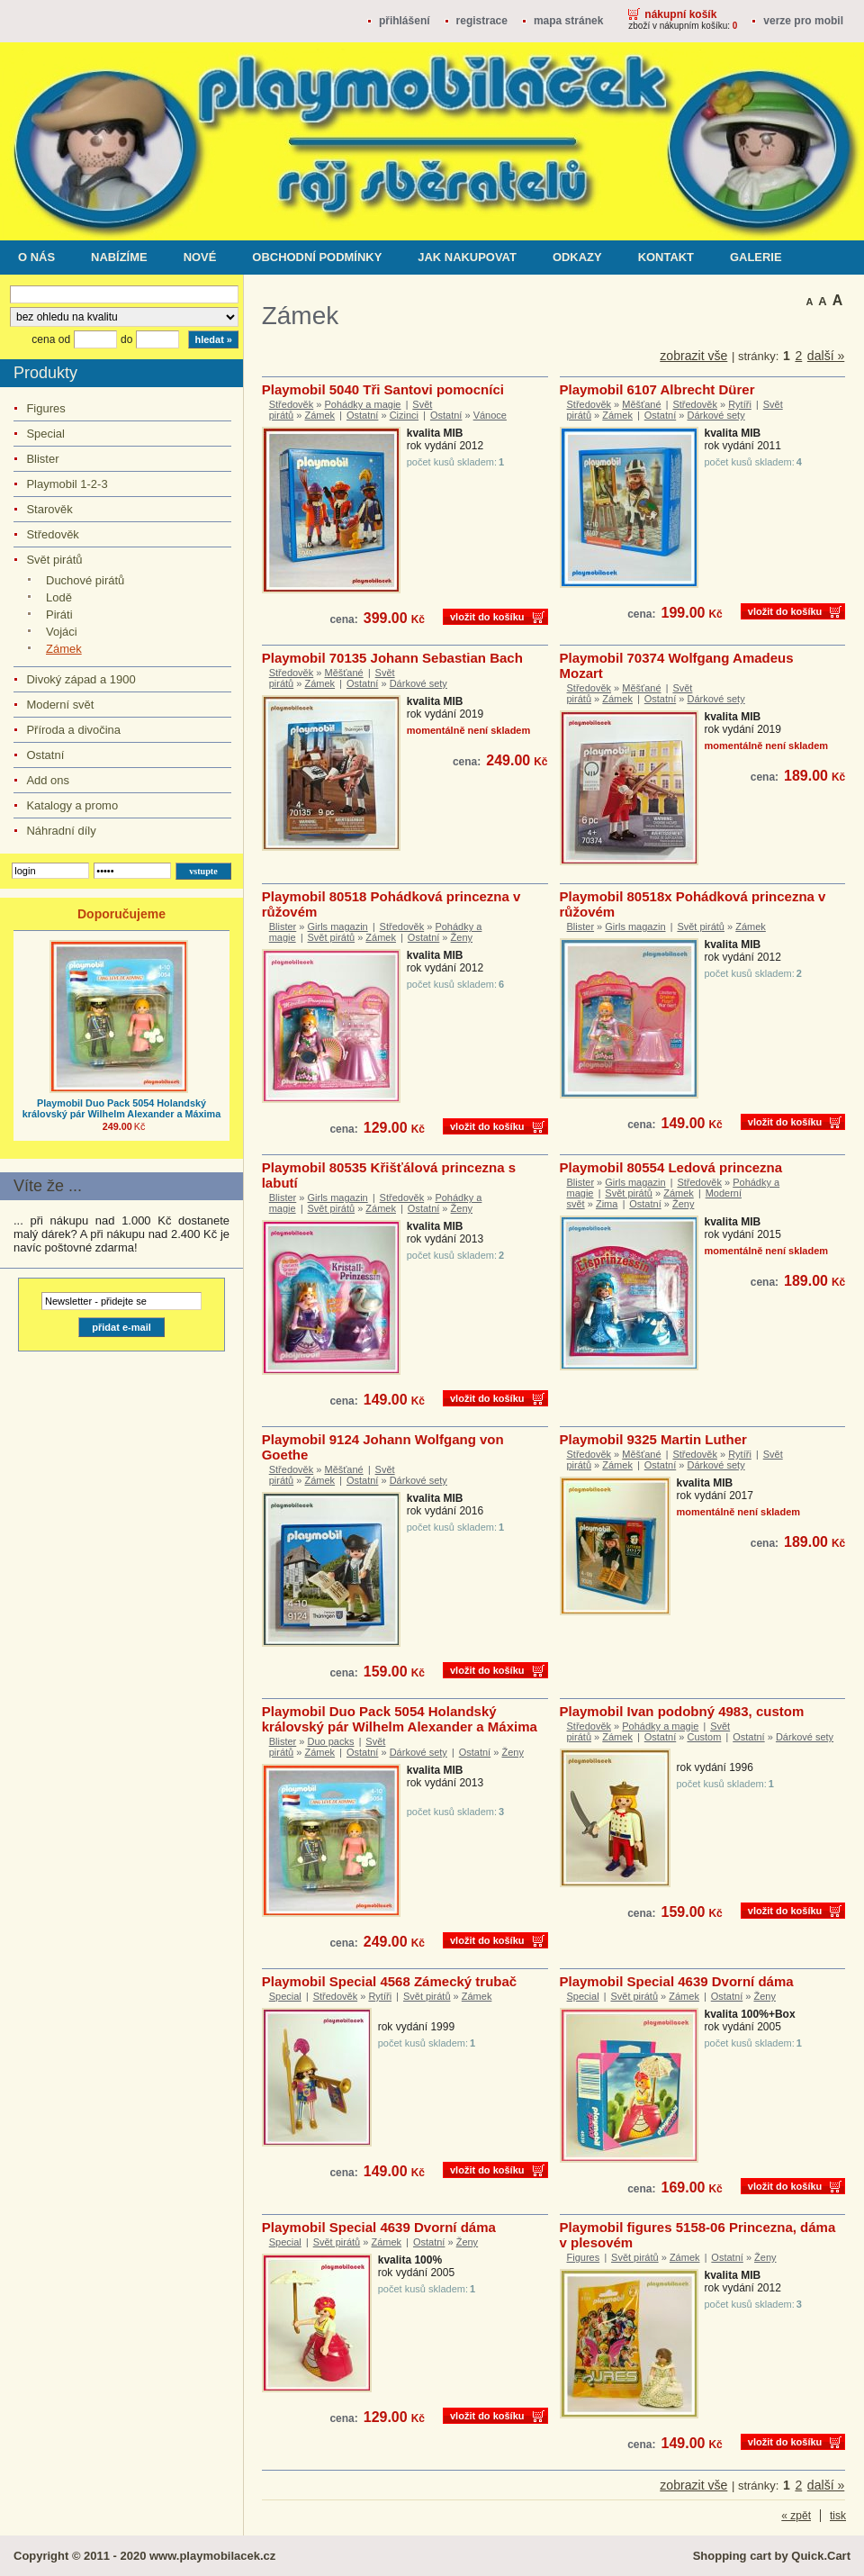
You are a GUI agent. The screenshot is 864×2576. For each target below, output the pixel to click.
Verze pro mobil (803, 20)
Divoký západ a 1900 (80, 679)
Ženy (461, 937)
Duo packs (331, 1741)
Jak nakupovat (467, 257)
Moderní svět (60, 704)
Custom (704, 1736)
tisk (838, 2515)
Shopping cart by (771, 2555)
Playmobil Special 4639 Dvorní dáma (677, 1981)
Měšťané (641, 404)
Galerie (756, 257)
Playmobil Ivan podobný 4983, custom (682, 1711)
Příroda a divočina (73, 730)
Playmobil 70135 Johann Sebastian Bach (392, 657)
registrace (482, 20)
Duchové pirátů (85, 580)
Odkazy (577, 257)
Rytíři (740, 404)
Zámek (64, 648)
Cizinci (404, 415)
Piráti (59, 614)
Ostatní (45, 755)
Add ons (47, 780)
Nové (200, 257)
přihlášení (404, 20)
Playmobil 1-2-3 (66, 484)
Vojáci (61, 631)
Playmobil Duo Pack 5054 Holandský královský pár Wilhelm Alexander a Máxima (121, 1108)
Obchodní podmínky (317, 257)
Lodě (59, 597)
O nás (36, 257)
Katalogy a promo (72, 805)
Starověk (49, 509)
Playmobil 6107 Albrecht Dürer (657, 389)
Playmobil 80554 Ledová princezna (671, 1167)
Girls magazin (338, 926)
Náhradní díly (60, 830)
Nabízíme (119, 257)
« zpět (796, 2515)
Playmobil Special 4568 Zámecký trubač (389, 1981)
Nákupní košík (680, 14)
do (126, 339)
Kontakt (666, 257)
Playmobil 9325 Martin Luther (653, 1439)
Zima (606, 1203)
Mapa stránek (568, 20)
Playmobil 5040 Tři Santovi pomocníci (383, 389)
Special (45, 433)
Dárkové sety (715, 415)
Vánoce (490, 415)
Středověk (52, 534)
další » (825, 355)
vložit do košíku (487, 616)
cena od (51, 339)
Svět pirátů (54, 559)
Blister (42, 458)
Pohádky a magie (362, 404)
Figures (45, 408)
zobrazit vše (693, 355)
